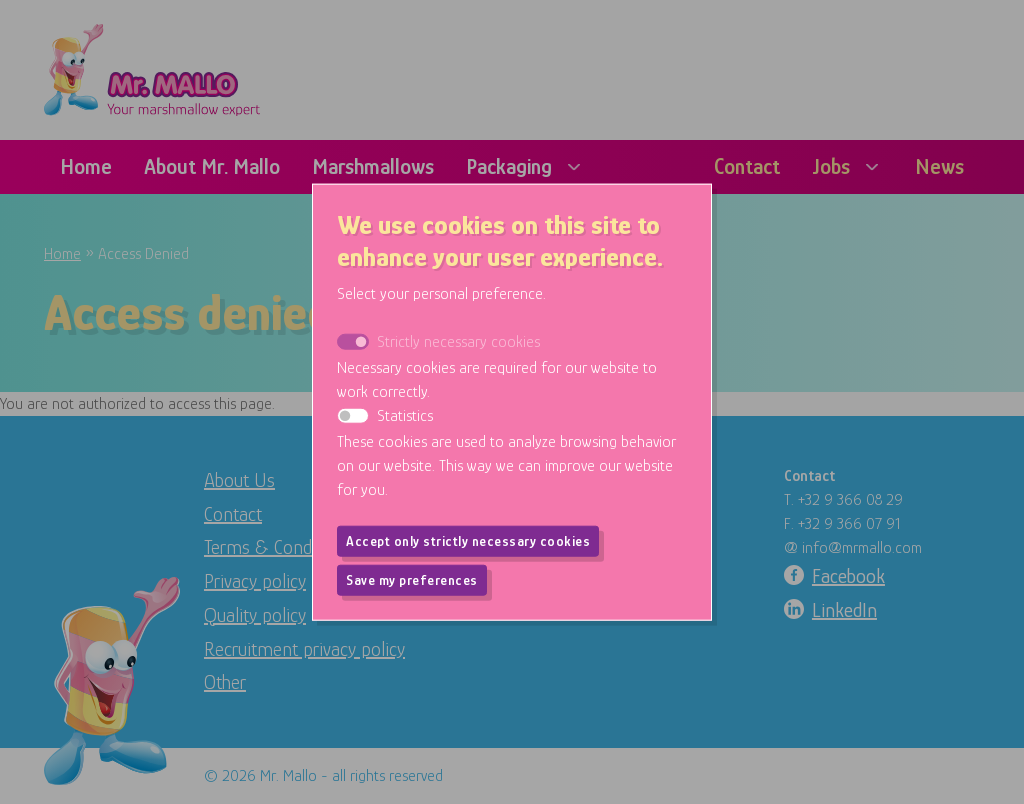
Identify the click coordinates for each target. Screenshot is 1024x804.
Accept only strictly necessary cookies (468, 540)
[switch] (353, 415)
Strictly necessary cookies (458, 341)
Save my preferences (412, 579)
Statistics (405, 415)
